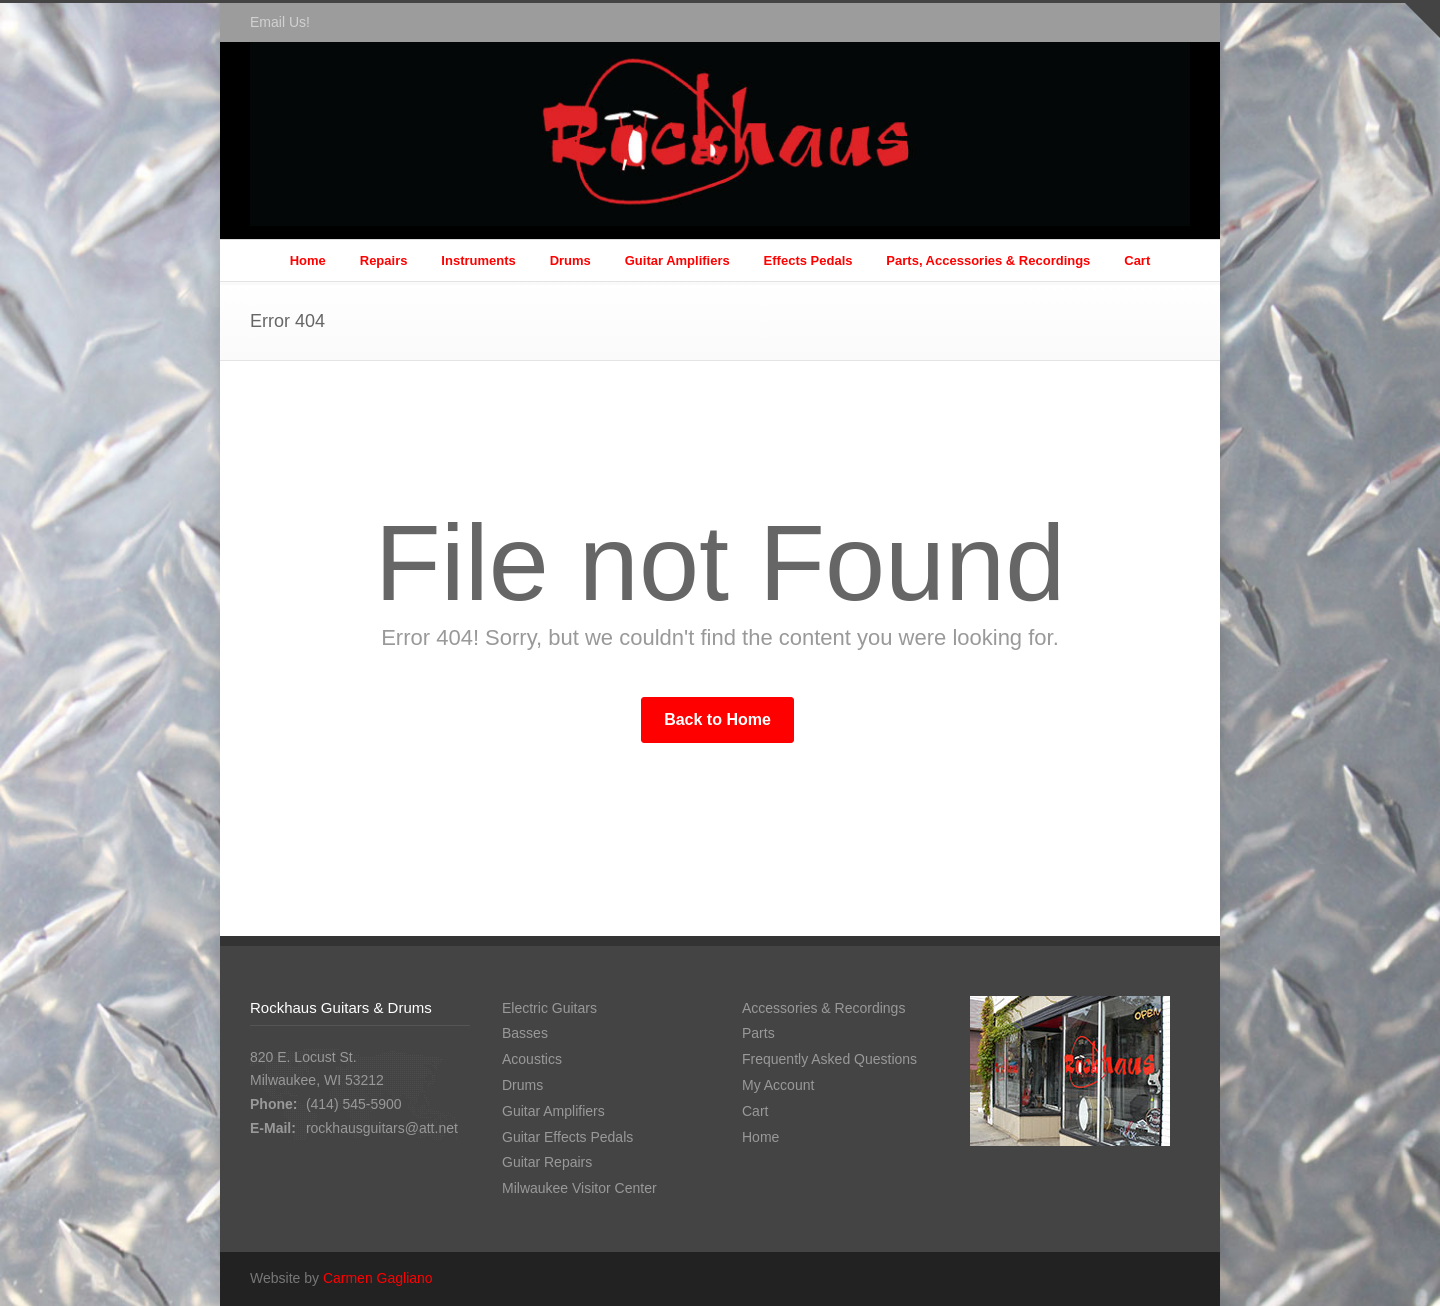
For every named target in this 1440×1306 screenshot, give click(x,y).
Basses (525, 1033)
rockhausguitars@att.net (382, 1128)
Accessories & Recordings (823, 1008)
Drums (570, 260)
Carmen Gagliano (378, 1278)
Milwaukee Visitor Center (579, 1188)
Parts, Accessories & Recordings (988, 260)
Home (308, 260)
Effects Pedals (808, 260)
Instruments (478, 260)
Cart (1137, 260)
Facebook (1170, 23)
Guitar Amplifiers (677, 260)
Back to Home (717, 719)
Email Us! (280, 22)
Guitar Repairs (547, 1162)
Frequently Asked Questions (829, 1059)
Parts (758, 1033)
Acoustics (532, 1059)
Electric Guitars (549, 1008)
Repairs (384, 260)
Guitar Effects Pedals (567, 1137)
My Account (778, 1085)
